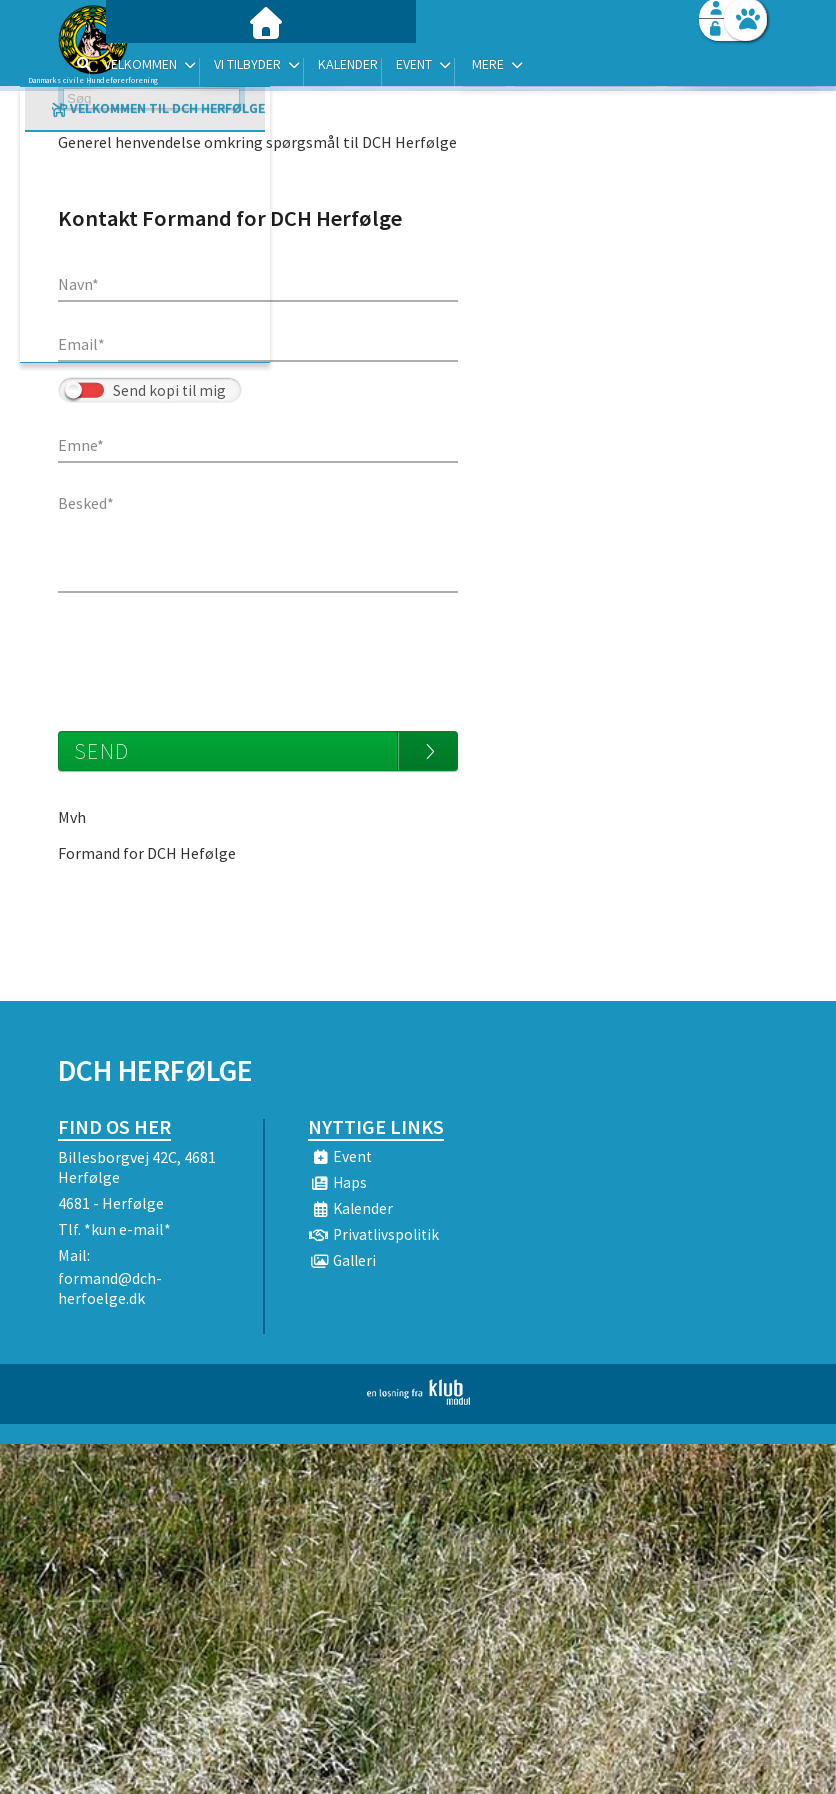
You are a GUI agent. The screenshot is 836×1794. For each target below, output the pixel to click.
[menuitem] (183, 67)
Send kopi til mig (169, 390)
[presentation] (210, 652)
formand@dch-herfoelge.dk (110, 1288)
